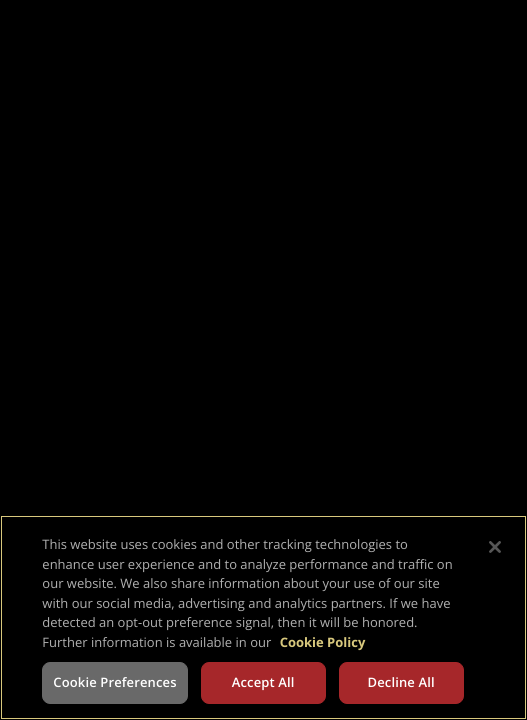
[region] (263, 617)
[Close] (495, 547)
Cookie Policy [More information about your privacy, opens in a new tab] (323, 642)
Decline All (401, 682)
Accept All (263, 682)
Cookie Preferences (114, 682)
